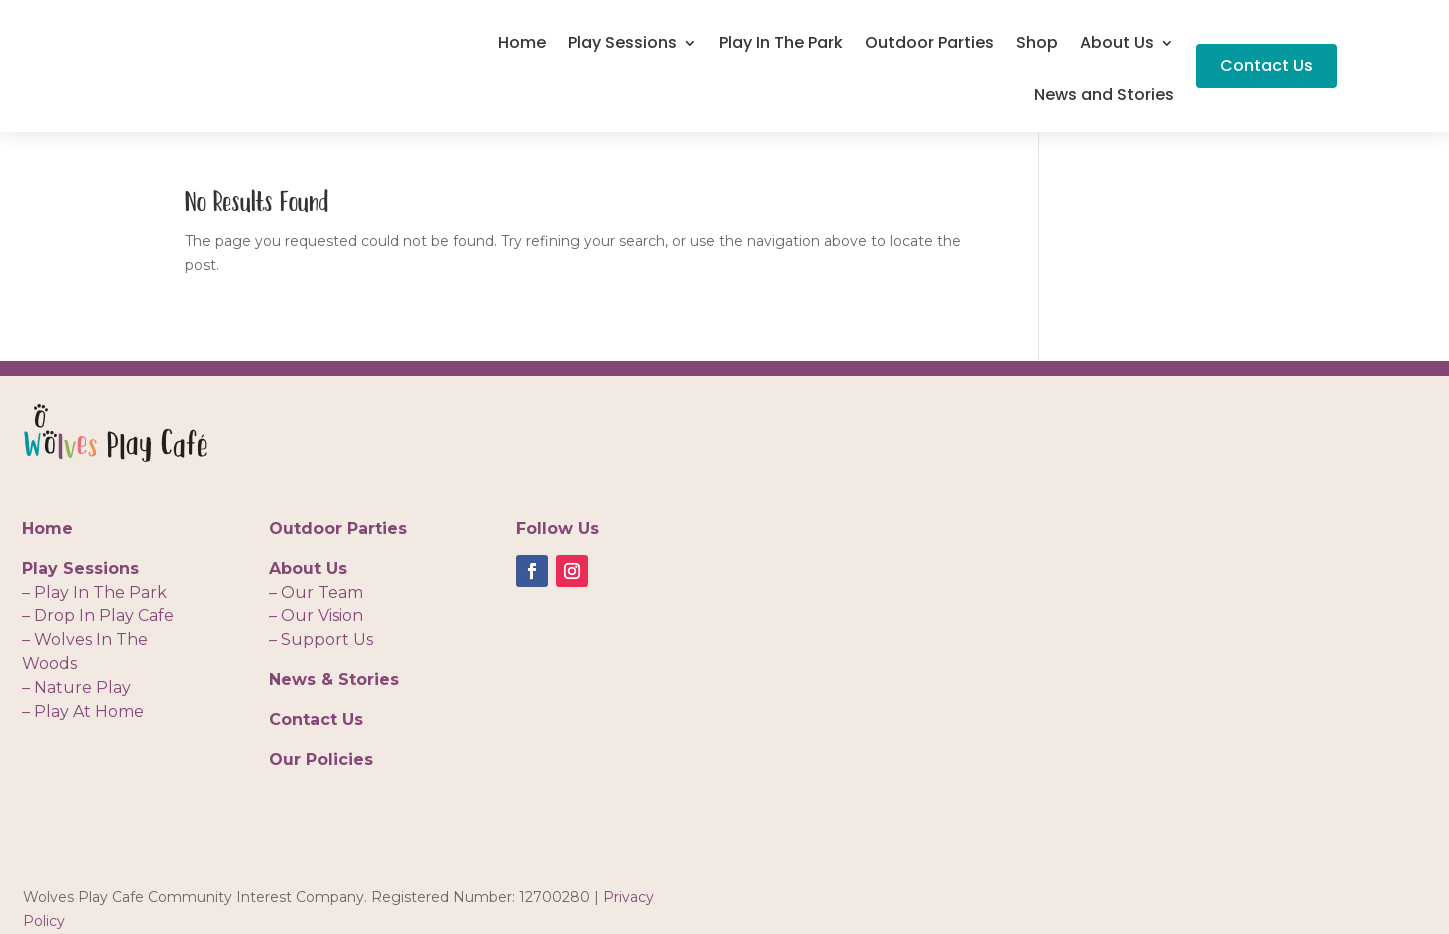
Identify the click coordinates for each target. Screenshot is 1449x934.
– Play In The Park (94, 592)
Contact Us (1266, 65)
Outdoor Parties (929, 45)
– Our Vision (316, 615)
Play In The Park (781, 45)
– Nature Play (76, 687)
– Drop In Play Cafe (98, 615)
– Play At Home (83, 711)
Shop (1037, 45)
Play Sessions (622, 45)
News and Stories (1104, 97)
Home (522, 45)
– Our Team (316, 592)
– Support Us (321, 639)
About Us (1117, 45)
